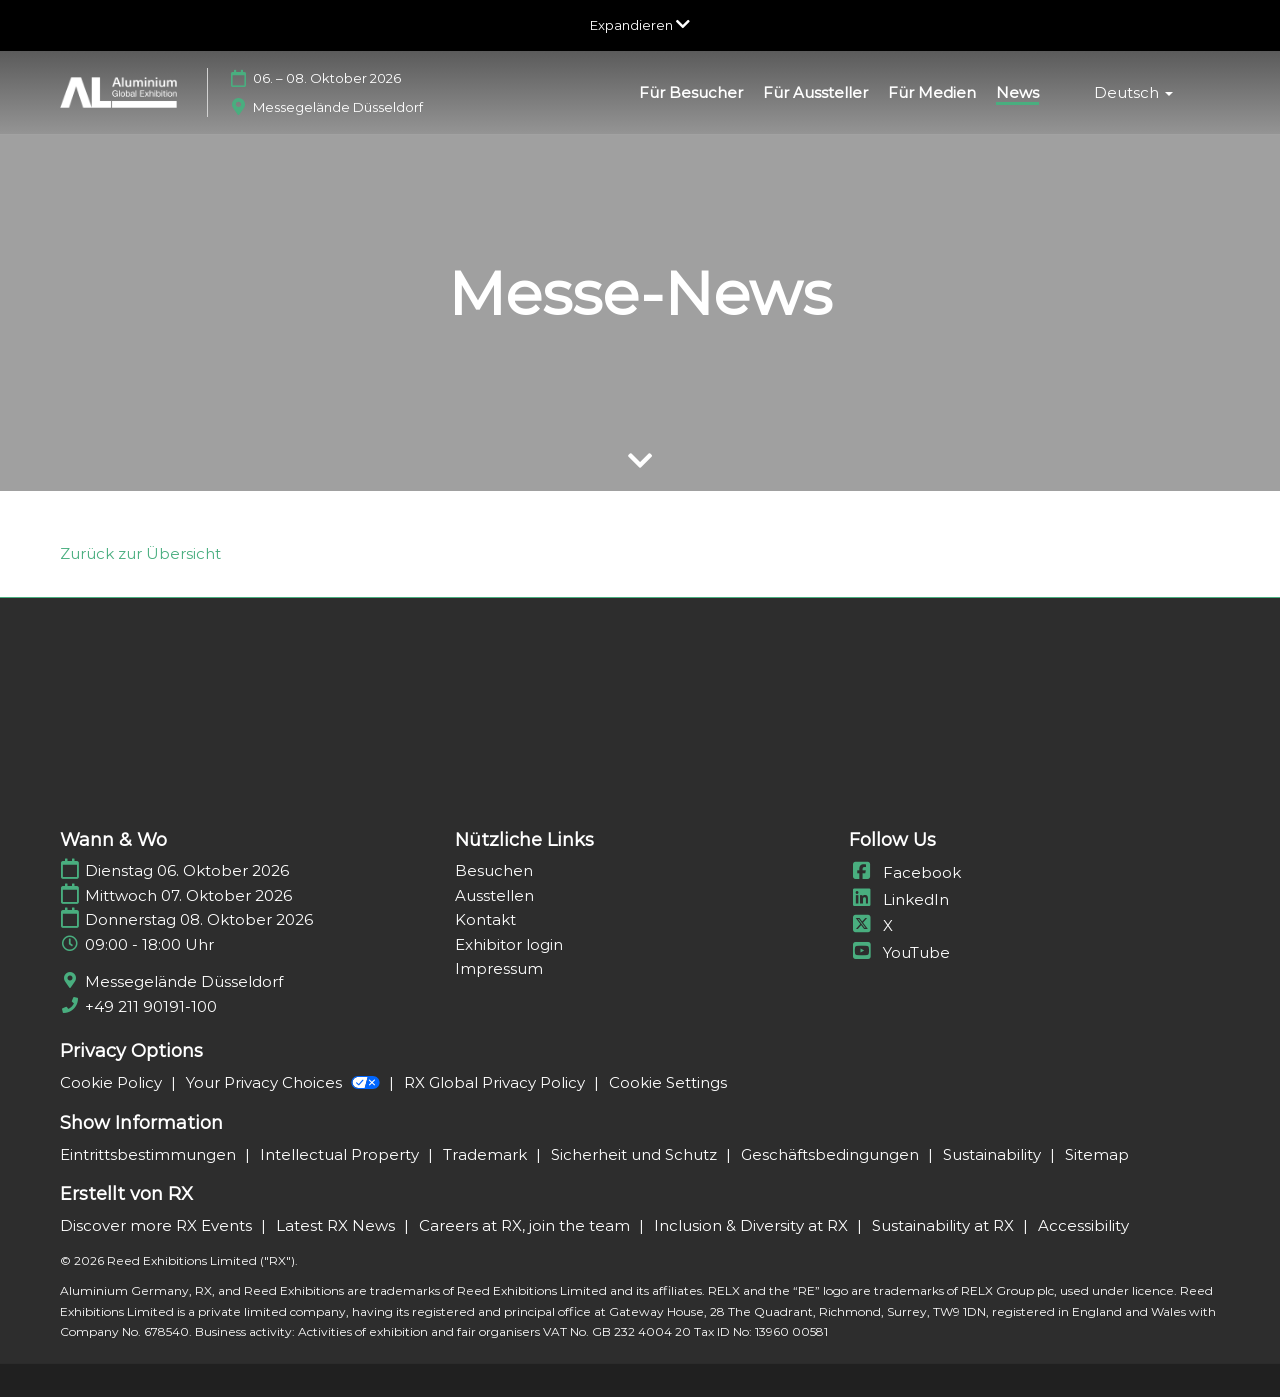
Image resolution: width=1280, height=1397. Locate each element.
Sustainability (994, 1154)
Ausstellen (494, 895)
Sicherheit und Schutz (636, 1154)
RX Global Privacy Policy (496, 1082)
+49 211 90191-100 (151, 1006)
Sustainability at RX (945, 1225)
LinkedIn (899, 899)
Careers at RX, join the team (526, 1225)
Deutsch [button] (1133, 92)
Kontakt (485, 919)
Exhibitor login (509, 944)
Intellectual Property (341, 1154)
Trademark (487, 1154)
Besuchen (494, 870)
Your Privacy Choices (285, 1082)
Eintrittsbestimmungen (150, 1154)
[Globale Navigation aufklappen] (640, 25)
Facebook (905, 872)
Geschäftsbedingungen (832, 1154)
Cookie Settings (668, 1082)
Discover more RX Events (158, 1225)
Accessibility (1083, 1225)
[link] (140, 553)
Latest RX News (337, 1225)
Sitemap (1097, 1154)
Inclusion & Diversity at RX (753, 1225)
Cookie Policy (113, 1082)
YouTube (899, 952)
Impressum (499, 968)
